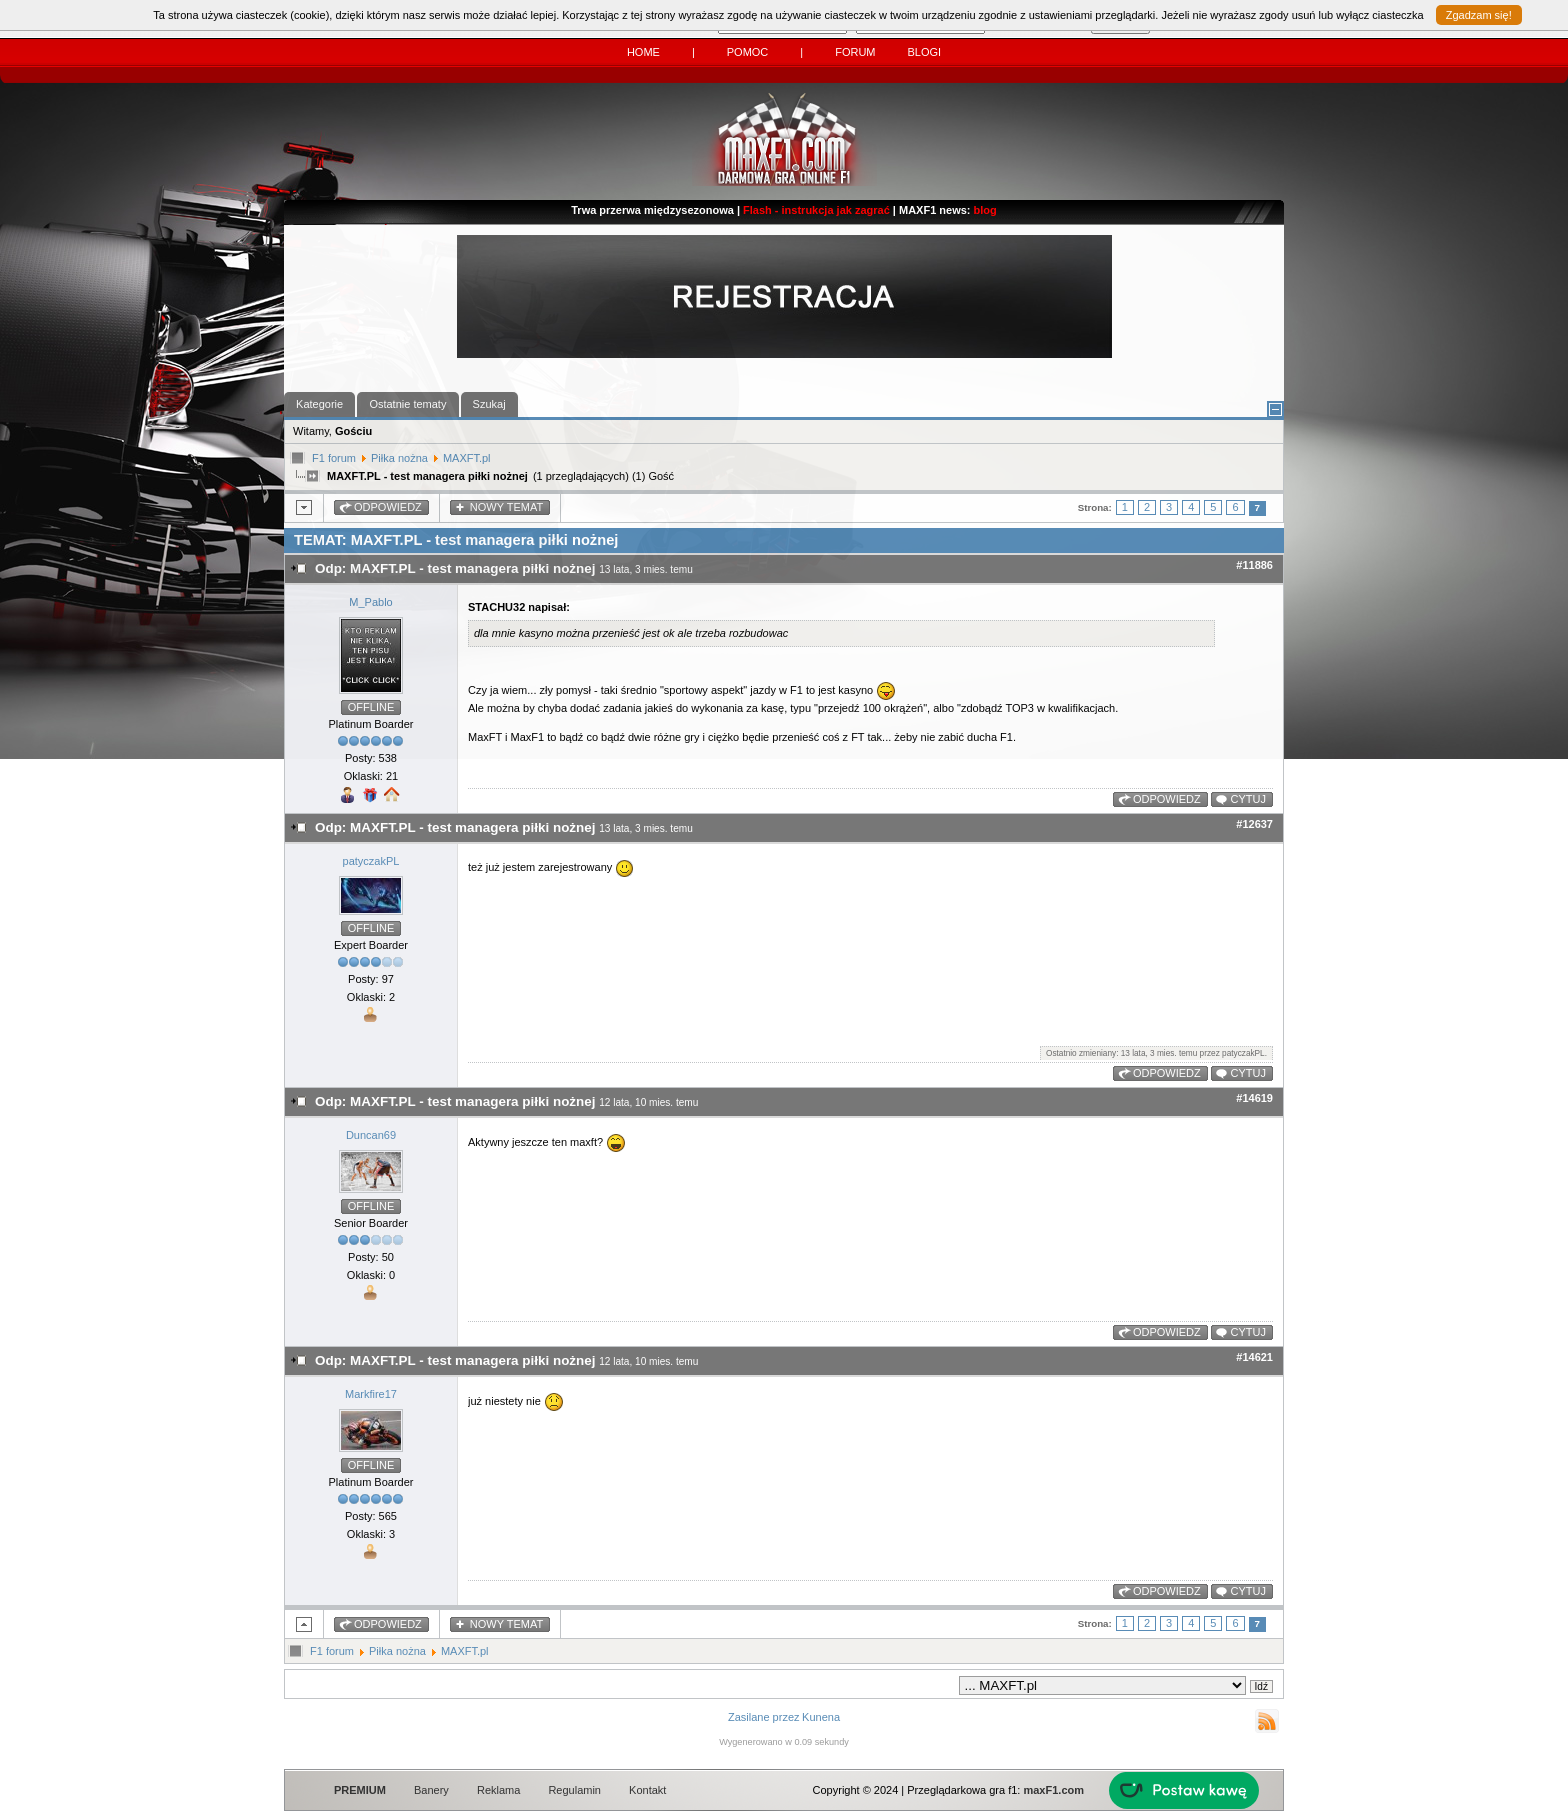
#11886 (1254, 565)
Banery (431, 1790)
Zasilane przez (764, 1717)
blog (985, 210)
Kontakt (647, 1790)
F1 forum (334, 458)
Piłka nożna (399, 458)
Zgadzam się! (1479, 15)
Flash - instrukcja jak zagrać (816, 210)
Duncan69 (371, 1135)
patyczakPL (371, 861)
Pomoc (748, 52)
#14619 (1254, 1098)
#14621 (1254, 1357)
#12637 (1254, 824)
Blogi (924, 52)
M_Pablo (370, 602)
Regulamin (574, 1790)
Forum (855, 52)
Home (643, 52)
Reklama (498, 1790)
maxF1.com (1053, 1790)
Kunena (821, 1717)
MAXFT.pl (467, 458)
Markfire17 (371, 1394)
